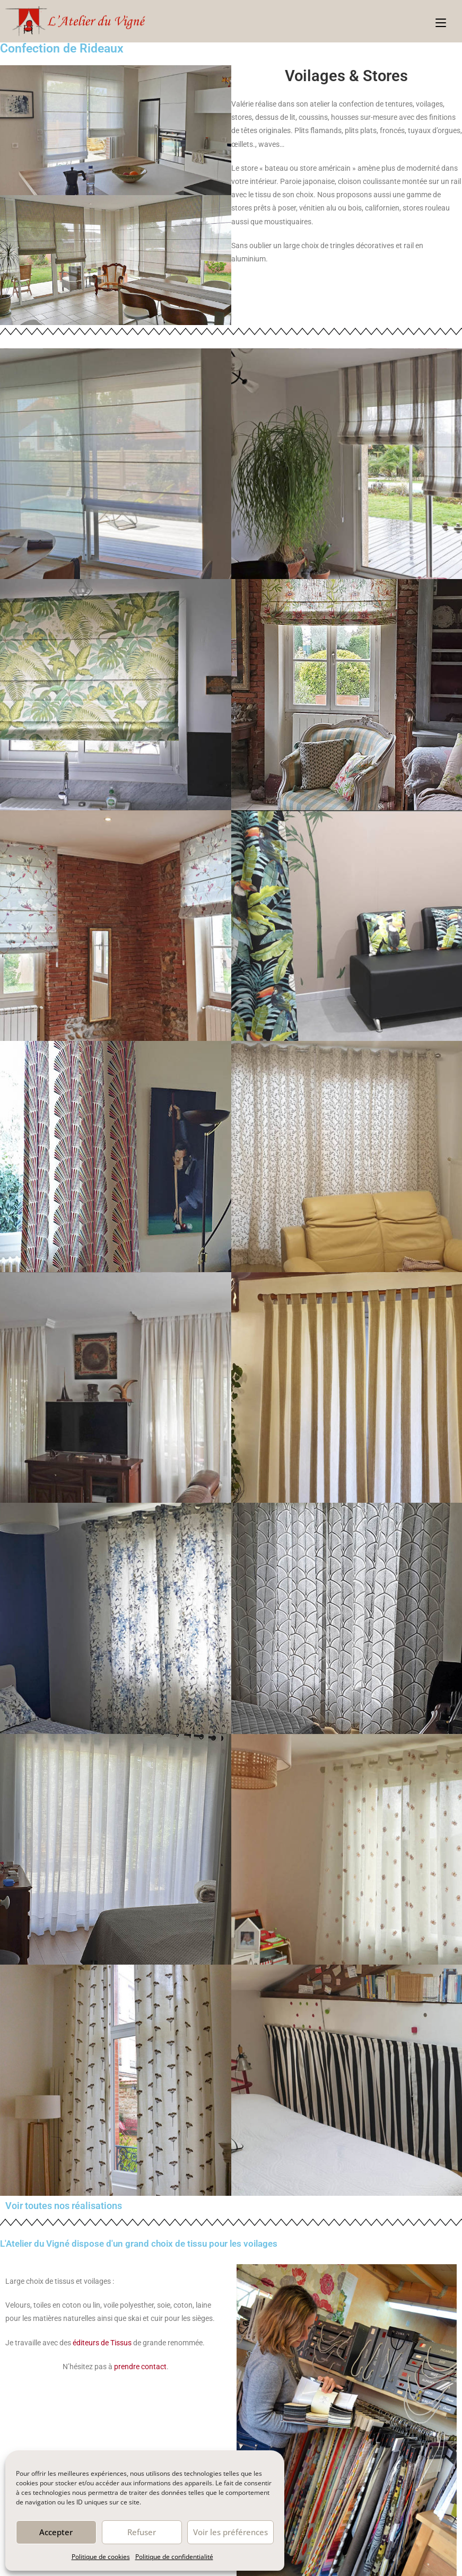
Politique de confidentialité (174, 2556)
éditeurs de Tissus (101, 2342)
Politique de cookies (101, 2556)
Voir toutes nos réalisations (63, 2205)
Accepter (56, 2532)
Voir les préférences (230, 2532)
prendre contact (140, 2366)
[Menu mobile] (440, 21)
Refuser (141, 2532)
